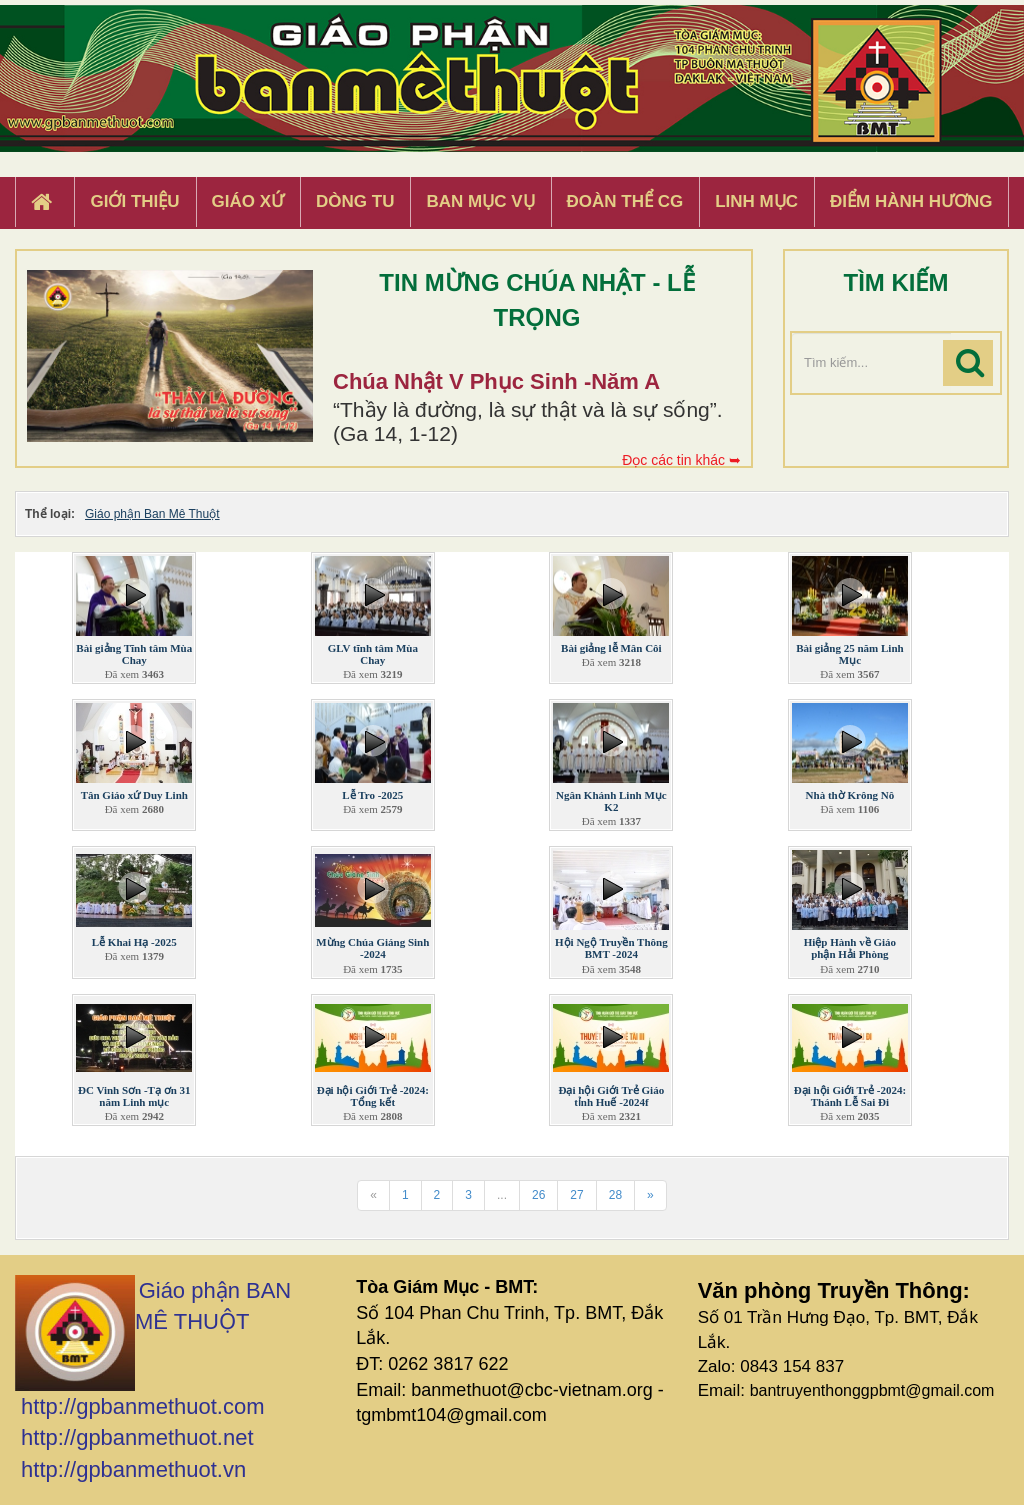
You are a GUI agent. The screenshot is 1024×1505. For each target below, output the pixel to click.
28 (615, 1195)
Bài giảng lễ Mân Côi (611, 648)
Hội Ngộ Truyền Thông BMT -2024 (611, 948)
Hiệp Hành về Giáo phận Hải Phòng (850, 948)
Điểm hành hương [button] (911, 201)
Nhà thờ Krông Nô (850, 795)
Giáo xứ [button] (248, 201)
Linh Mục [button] (756, 201)
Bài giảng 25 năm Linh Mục (849, 654)
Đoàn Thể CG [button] (625, 201)
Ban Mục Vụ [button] (480, 201)
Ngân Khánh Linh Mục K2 (611, 801)
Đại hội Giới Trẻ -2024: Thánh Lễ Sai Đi (850, 1096)
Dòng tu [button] (355, 201)
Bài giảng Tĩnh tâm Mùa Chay (134, 654)
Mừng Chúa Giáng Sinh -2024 (372, 948)
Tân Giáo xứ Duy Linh (134, 795)
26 (538, 1195)
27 (576, 1195)
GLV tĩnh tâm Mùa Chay (373, 654)
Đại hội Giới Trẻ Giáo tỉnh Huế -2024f (612, 1096)
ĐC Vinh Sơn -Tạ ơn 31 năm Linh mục (134, 1096)
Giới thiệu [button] (134, 201)
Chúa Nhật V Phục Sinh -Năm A (496, 381)
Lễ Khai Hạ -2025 (134, 942)
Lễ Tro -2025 (372, 795)
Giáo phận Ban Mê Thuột (152, 514)
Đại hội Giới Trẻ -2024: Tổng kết (373, 1096)
